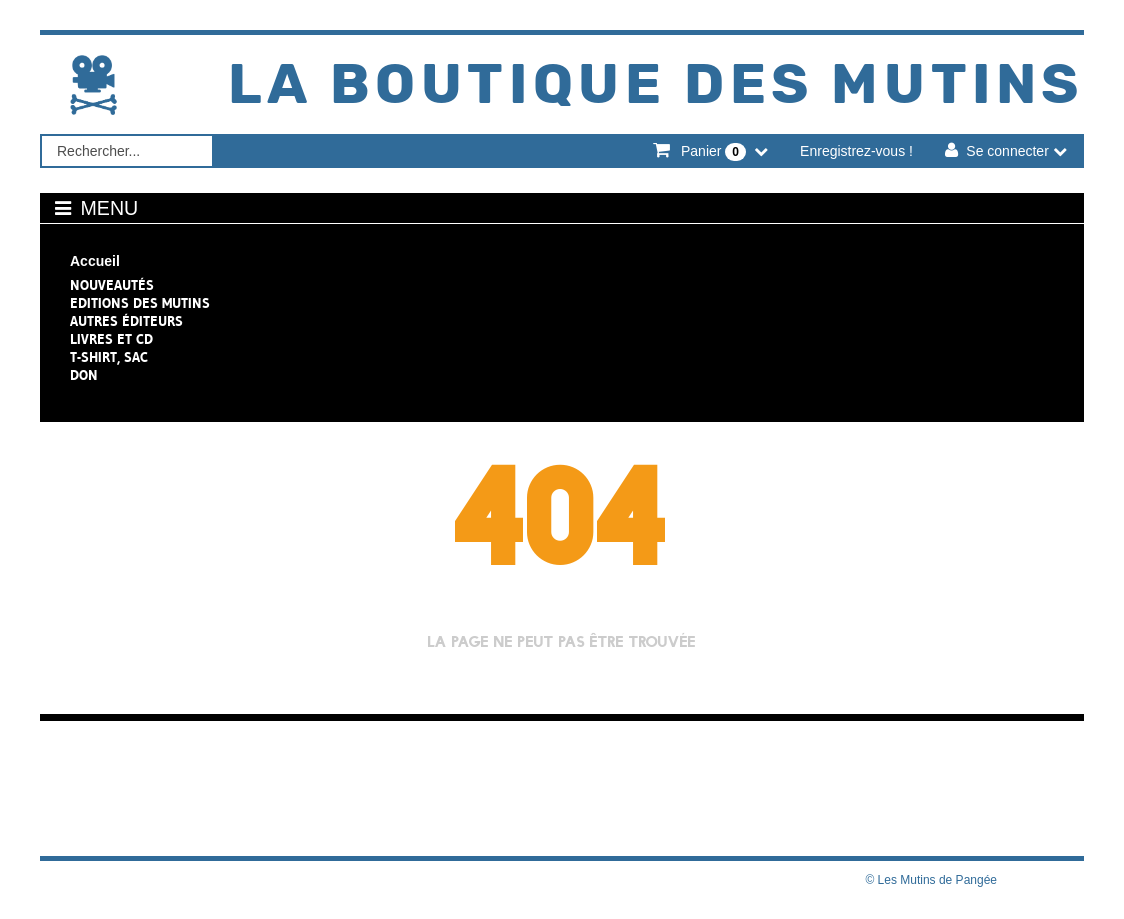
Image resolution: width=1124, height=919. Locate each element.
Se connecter (1007, 151)
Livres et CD (111, 339)
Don (84, 375)
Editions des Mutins (140, 303)
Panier (713, 152)
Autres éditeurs (126, 321)
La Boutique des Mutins (656, 86)
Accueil (95, 261)
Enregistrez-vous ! (856, 151)
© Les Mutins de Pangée (931, 880)
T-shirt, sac (109, 357)
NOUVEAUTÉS (112, 285)
